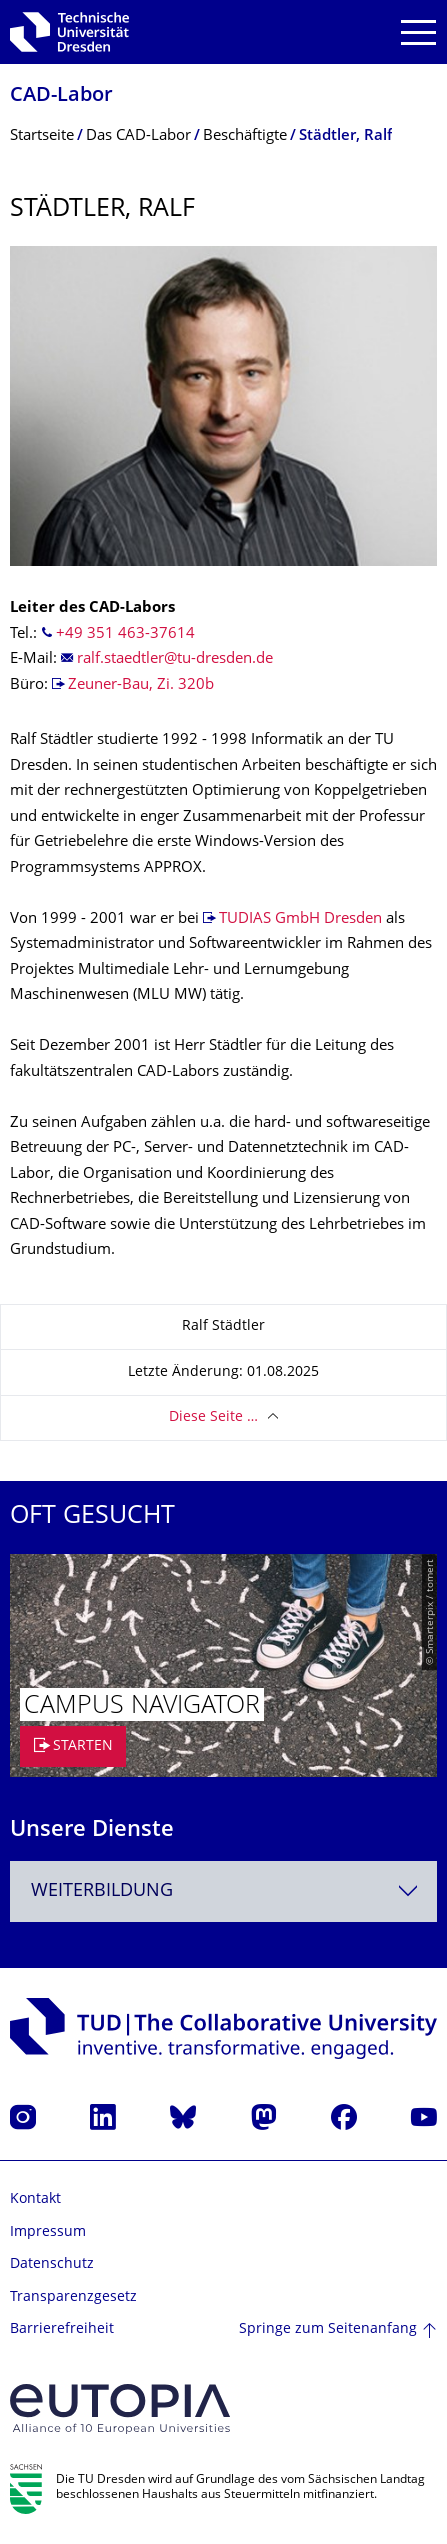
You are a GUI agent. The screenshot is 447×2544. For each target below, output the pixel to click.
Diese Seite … (213, 1417)
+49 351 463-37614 (125, 634)
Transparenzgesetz (73, 2297)
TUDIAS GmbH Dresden (300, 919)
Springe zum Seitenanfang (328, 2329)
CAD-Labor (61, 96)
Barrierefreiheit (62, 2329)
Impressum (48, 2232)
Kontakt (35, 2199)
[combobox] (223, 1891)
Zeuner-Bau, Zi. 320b (141, 685)
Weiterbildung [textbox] (102, 1891)
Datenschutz (52, 2264)
